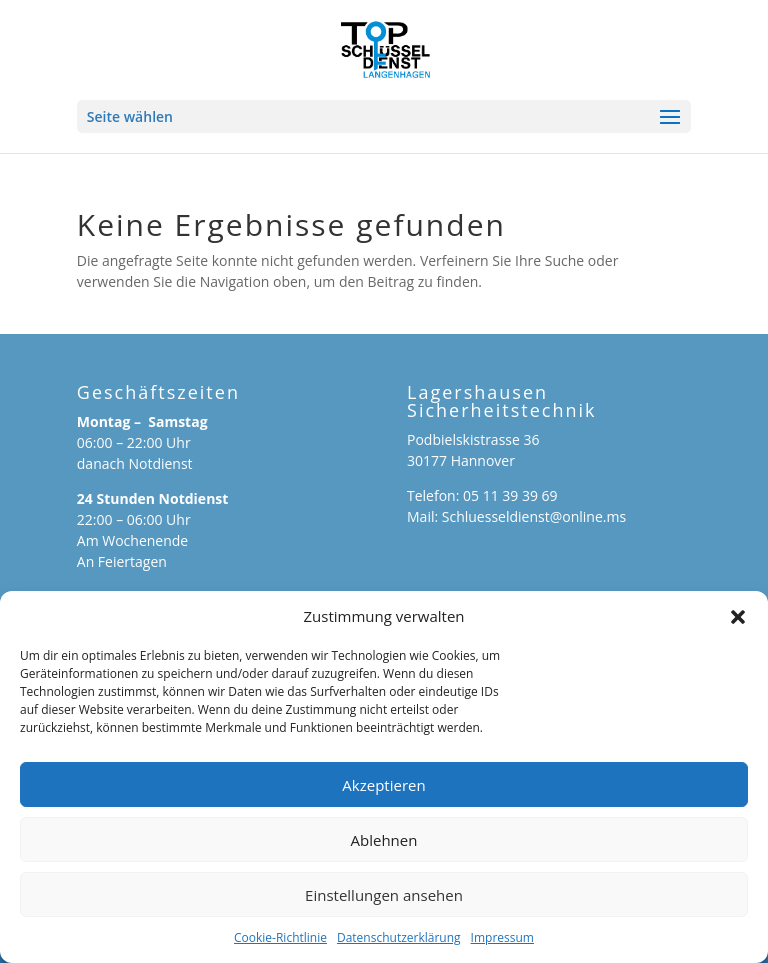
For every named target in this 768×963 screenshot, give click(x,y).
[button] (738, 617)
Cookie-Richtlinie (280, 937)
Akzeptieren (383, 785)
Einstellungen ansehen (384, 895)
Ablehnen (384, 840)
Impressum (502, 937)
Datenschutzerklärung (399, 937)
